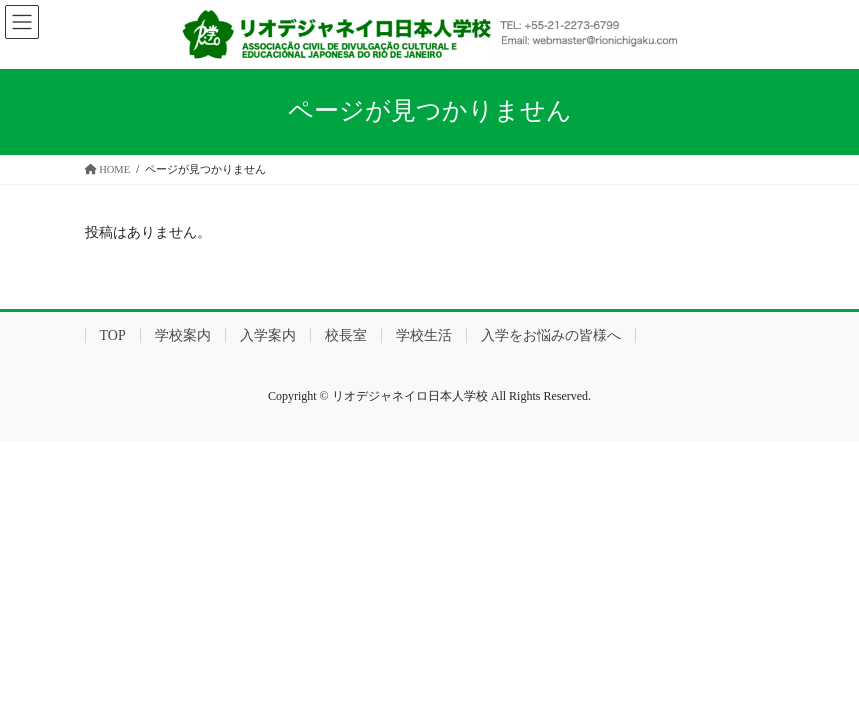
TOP (113, 335)
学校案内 (183, 335)
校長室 (346, 335)
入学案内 (268, 335)
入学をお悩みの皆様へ (551, 335)
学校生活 (424, 335)
